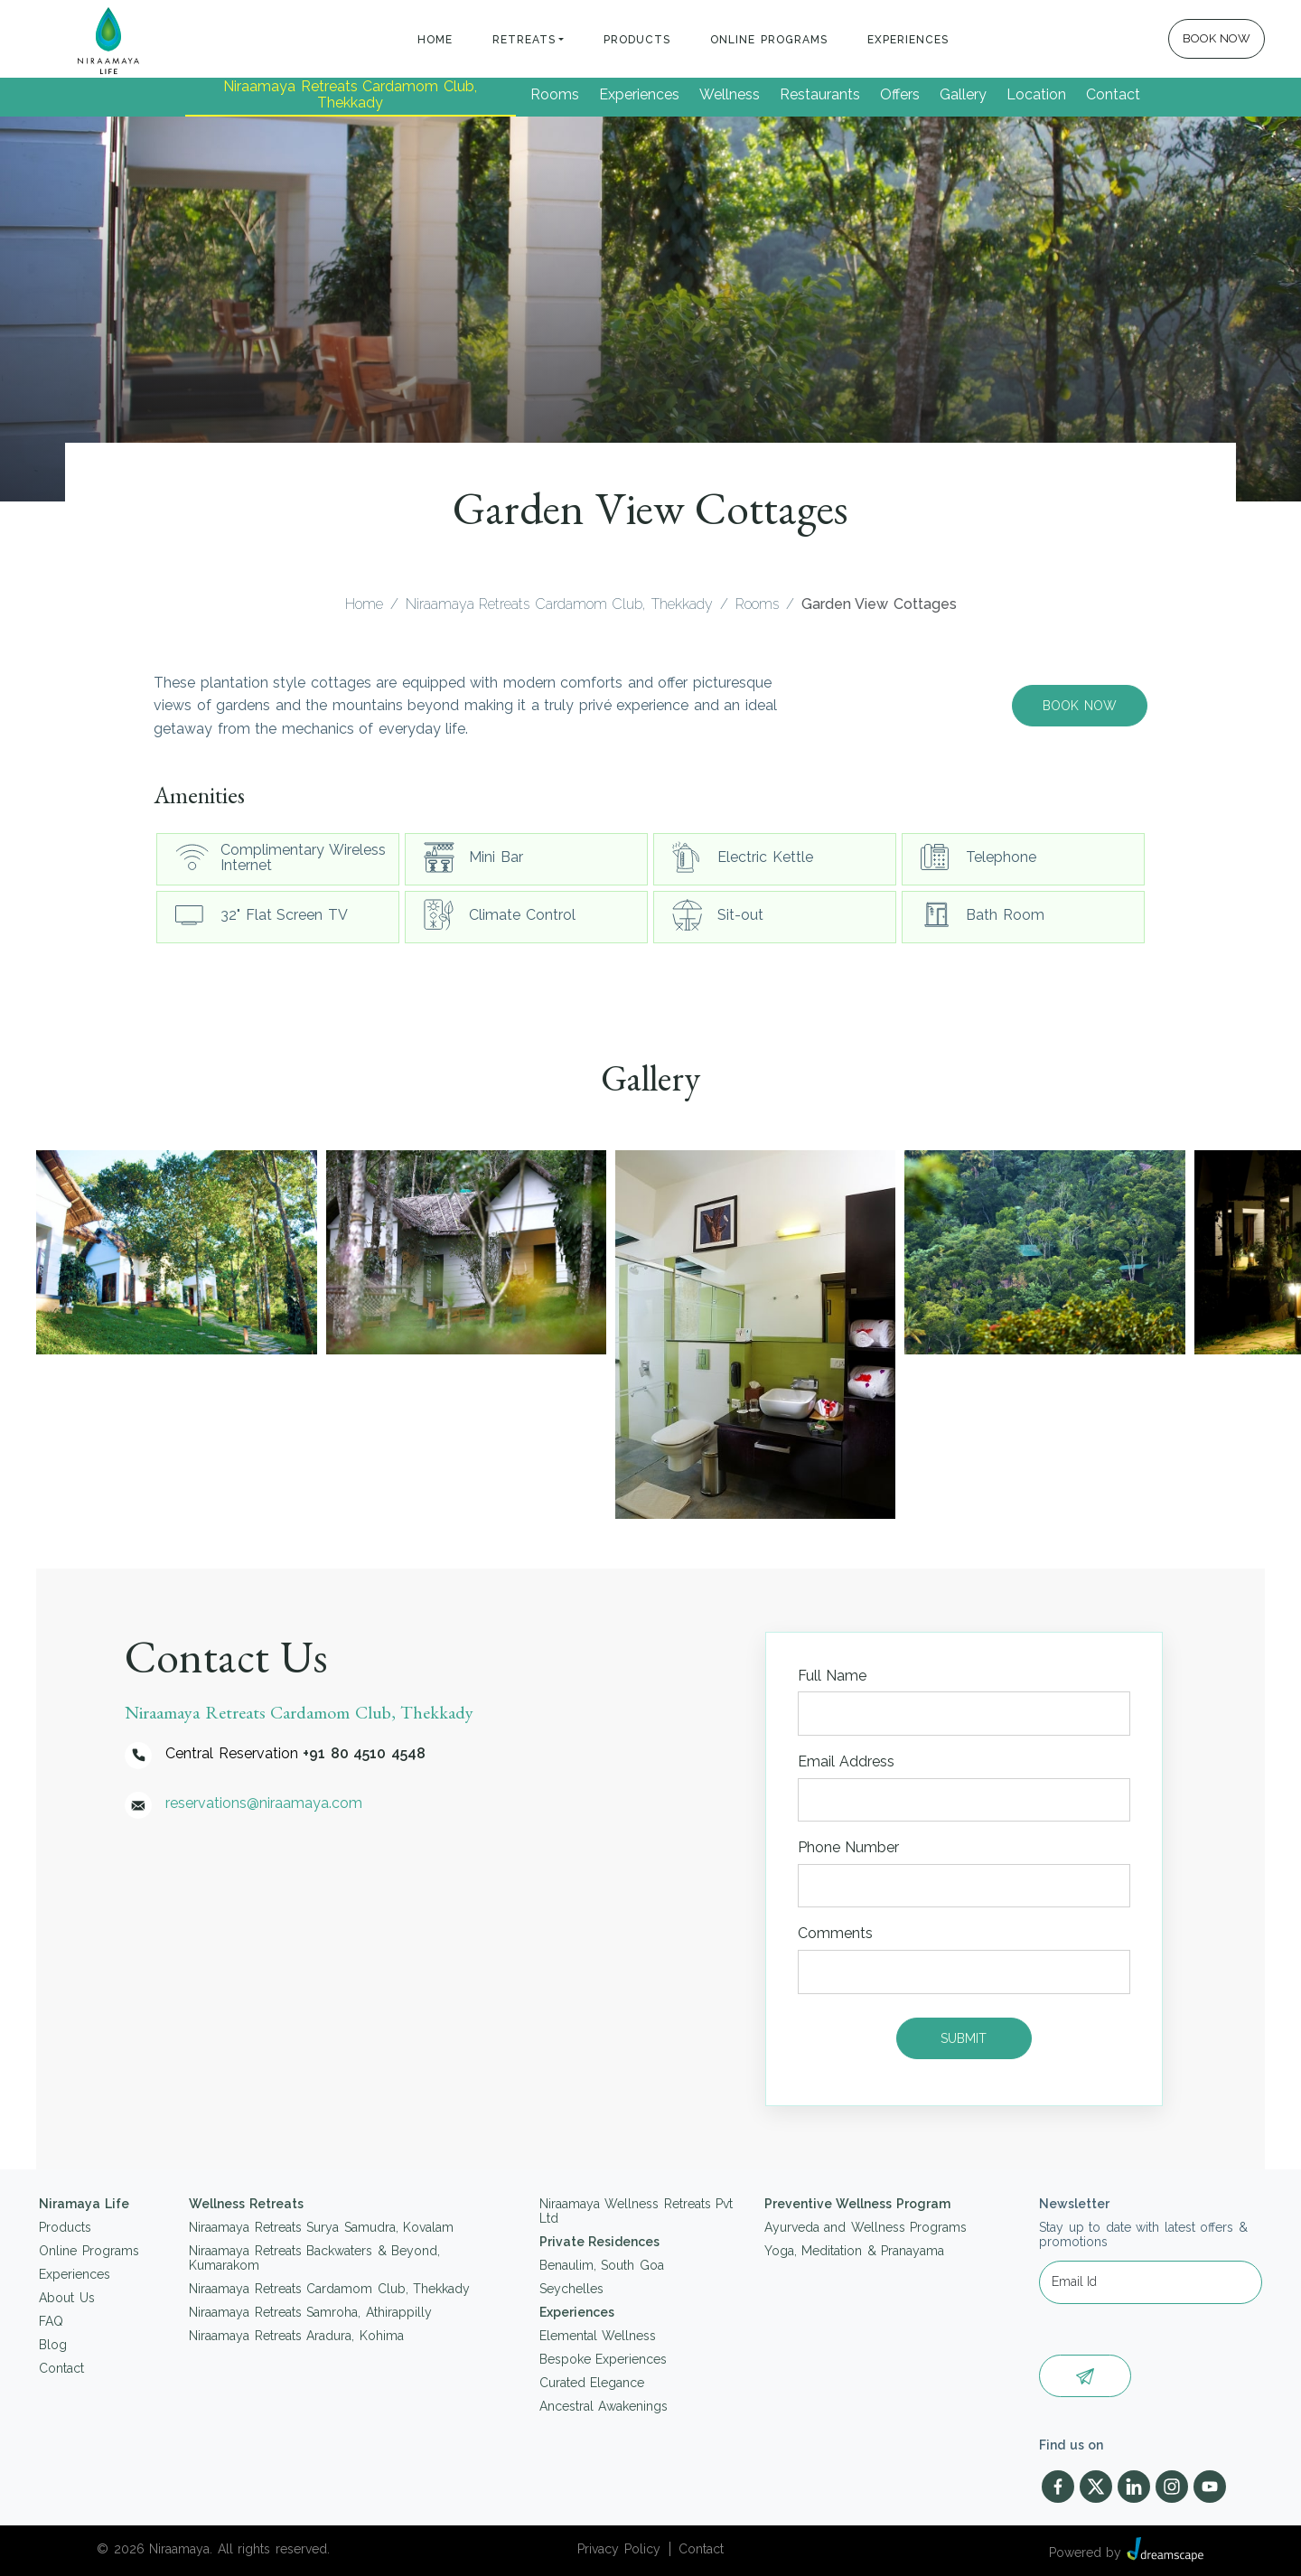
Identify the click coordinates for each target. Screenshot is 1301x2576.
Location (1036, 94)
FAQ (51, 2321)
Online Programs (769, 39)
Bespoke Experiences (603, 2359)
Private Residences (599, 2241)
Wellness (729, 94)
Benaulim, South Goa (601, 2265)
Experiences (908, 39)
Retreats (524, 39)
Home (435, 39)
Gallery (963, 94)
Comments (835, 1933)
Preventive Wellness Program (857, 2204)
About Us (67, 2297)
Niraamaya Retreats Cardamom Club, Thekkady (351, 94)
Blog (53, 2344)
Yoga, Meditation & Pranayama (854, 2250)
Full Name (832, 1675)
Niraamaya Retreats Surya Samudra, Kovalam (321, 2227)
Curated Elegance (592, 2382)
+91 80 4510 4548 (364, 1753)
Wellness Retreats (246, 2204)
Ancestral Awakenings (604, 2406)
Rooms (554, 94)
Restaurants (820, 94)
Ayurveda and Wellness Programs (866, 2227)
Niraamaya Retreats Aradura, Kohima (296, 2335)
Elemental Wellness (598, 2335)
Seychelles (571, 2288)
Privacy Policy (618, 2549)
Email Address (846, 1761)
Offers (900, 94)
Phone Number (849, 1847)
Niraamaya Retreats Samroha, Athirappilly (310, 2312)
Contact (1113, 94)
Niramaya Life (84, 2204)
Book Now (1080, 705)
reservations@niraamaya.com (263, 1803)
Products (637, 39)
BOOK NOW (1217, 38)
